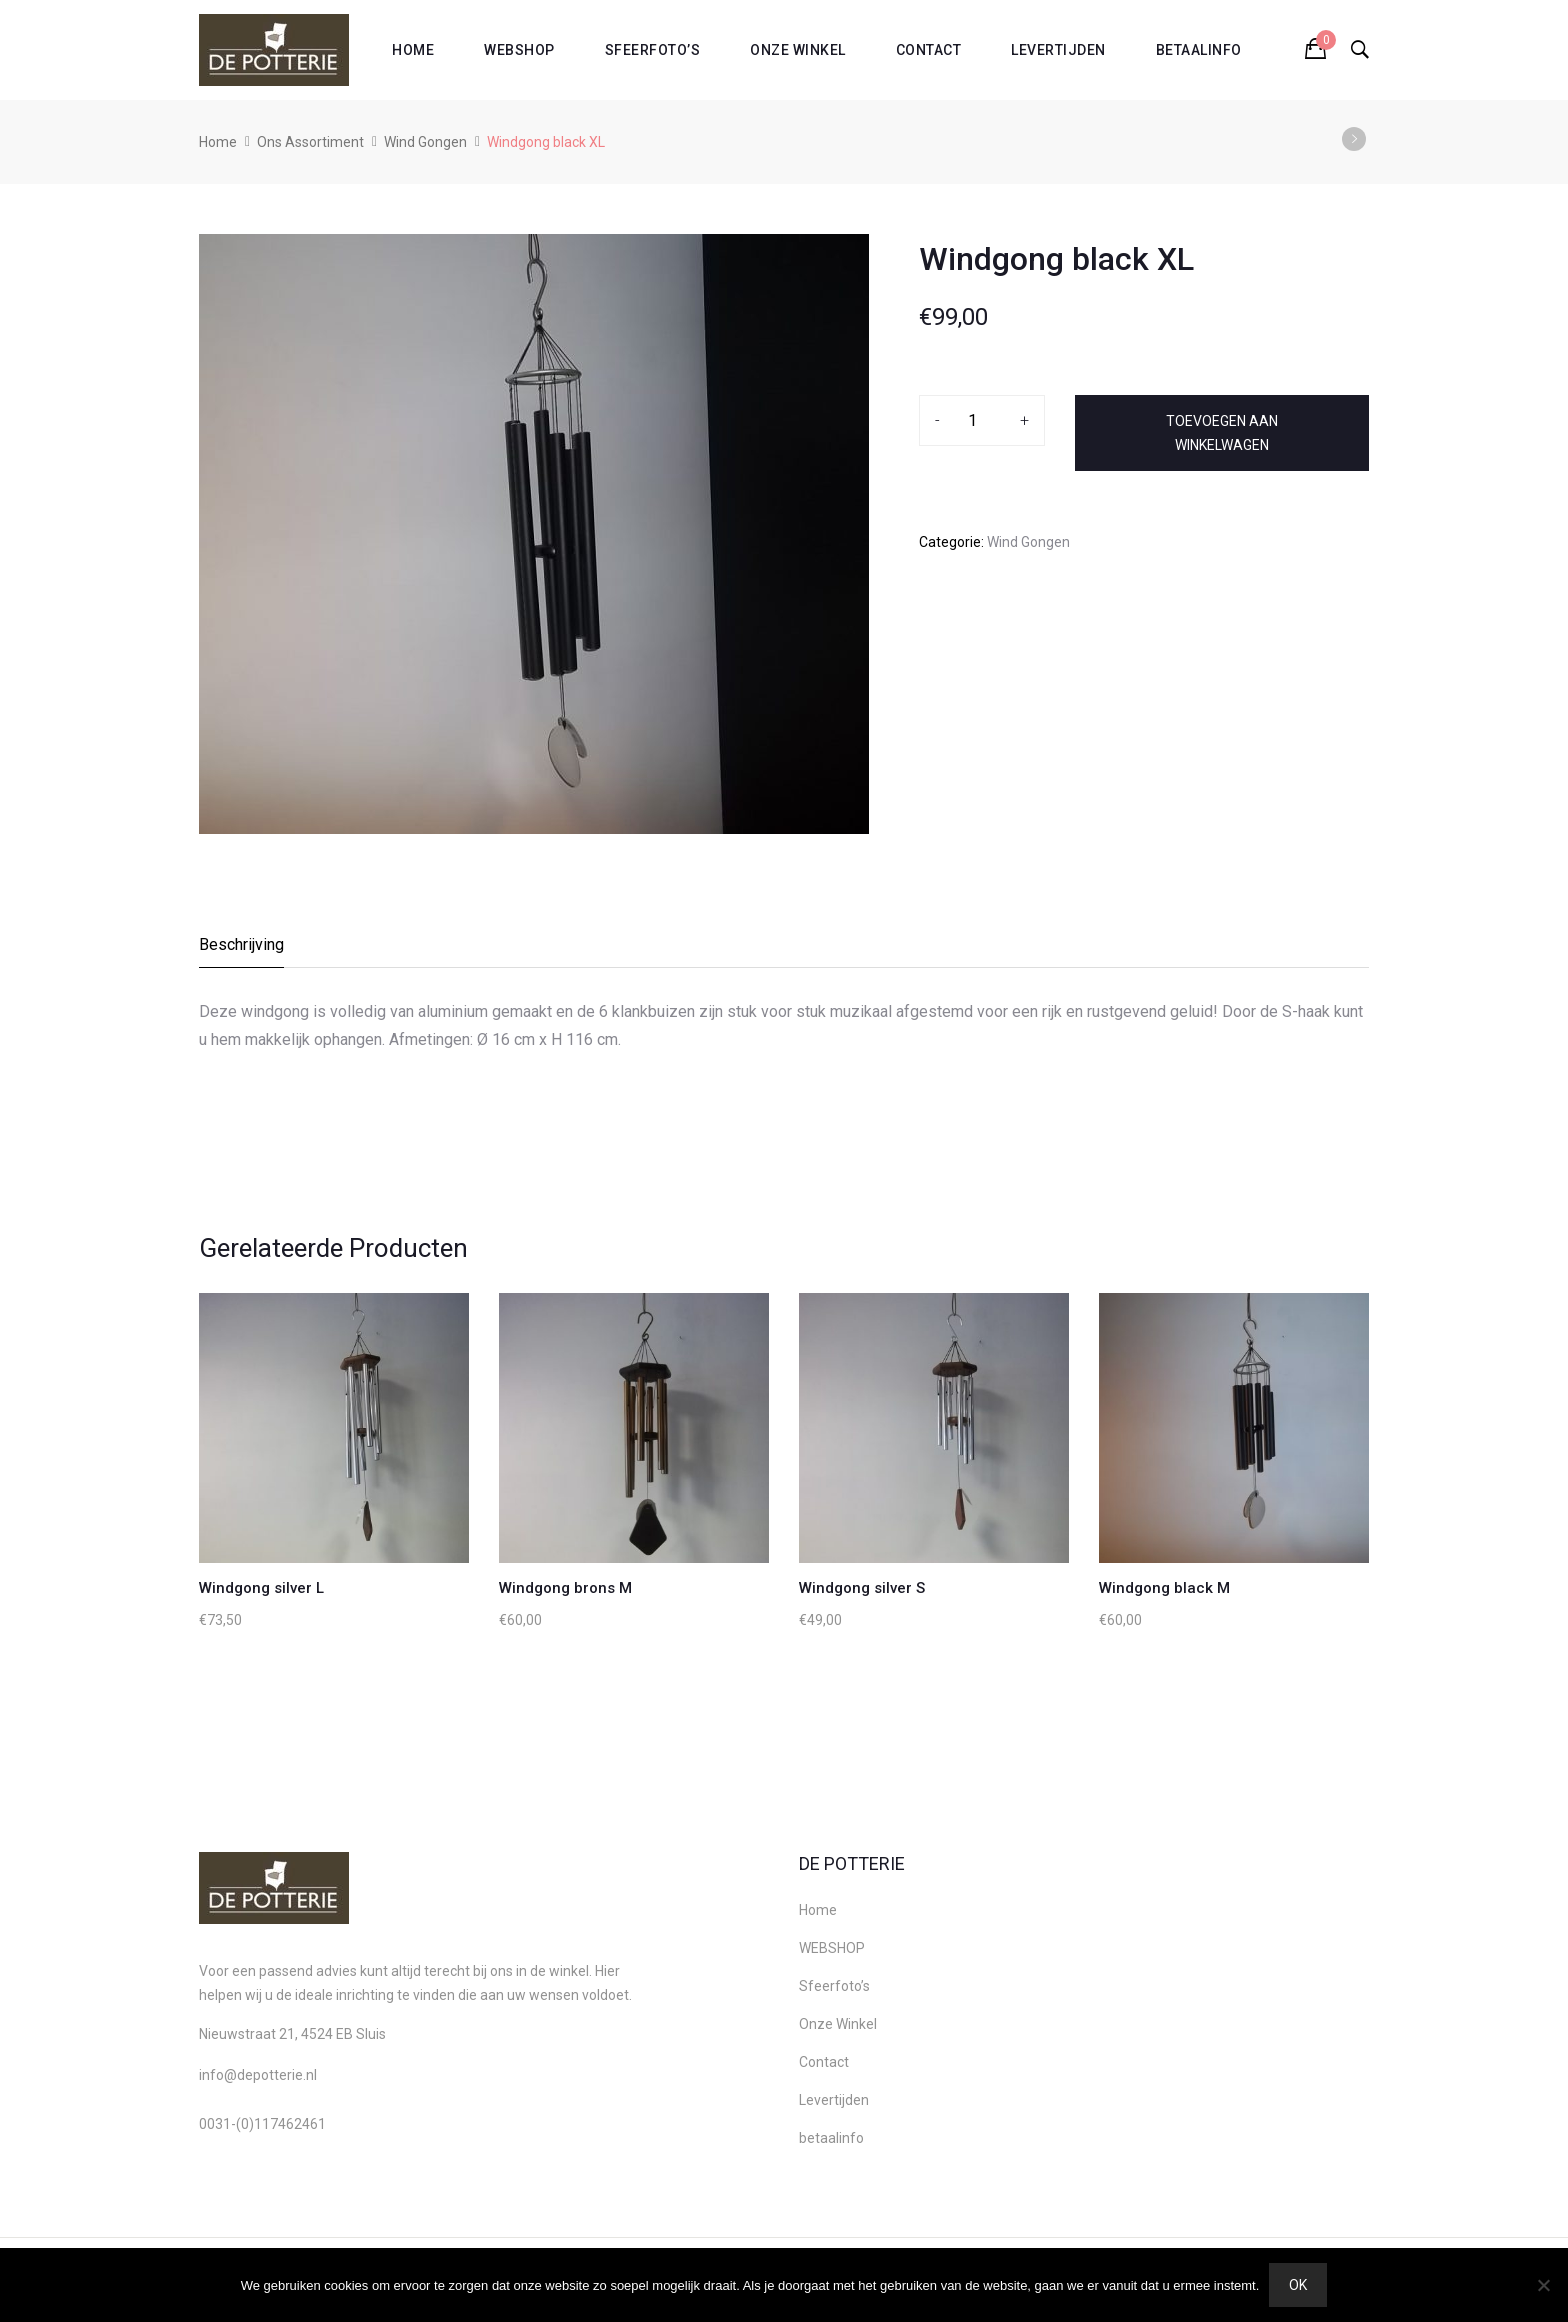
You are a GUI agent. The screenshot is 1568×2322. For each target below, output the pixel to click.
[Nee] (1543, 2285)
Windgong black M (1164, 1588)
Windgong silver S (862, 1588)
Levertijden (1058, 50)
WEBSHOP (519, 50)
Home (413, 50)
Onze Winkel (798, 50)
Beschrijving (241, 944)
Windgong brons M (565, 1588)
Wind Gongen (425, 142)
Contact (929, 50)
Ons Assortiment (310, 142)
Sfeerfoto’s (653, 50)
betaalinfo (1199, 50)
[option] (534, 534)
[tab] (242, 950)
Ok (1298, 2285)
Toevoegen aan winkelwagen (1222, 433)
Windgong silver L (261, 1588)
